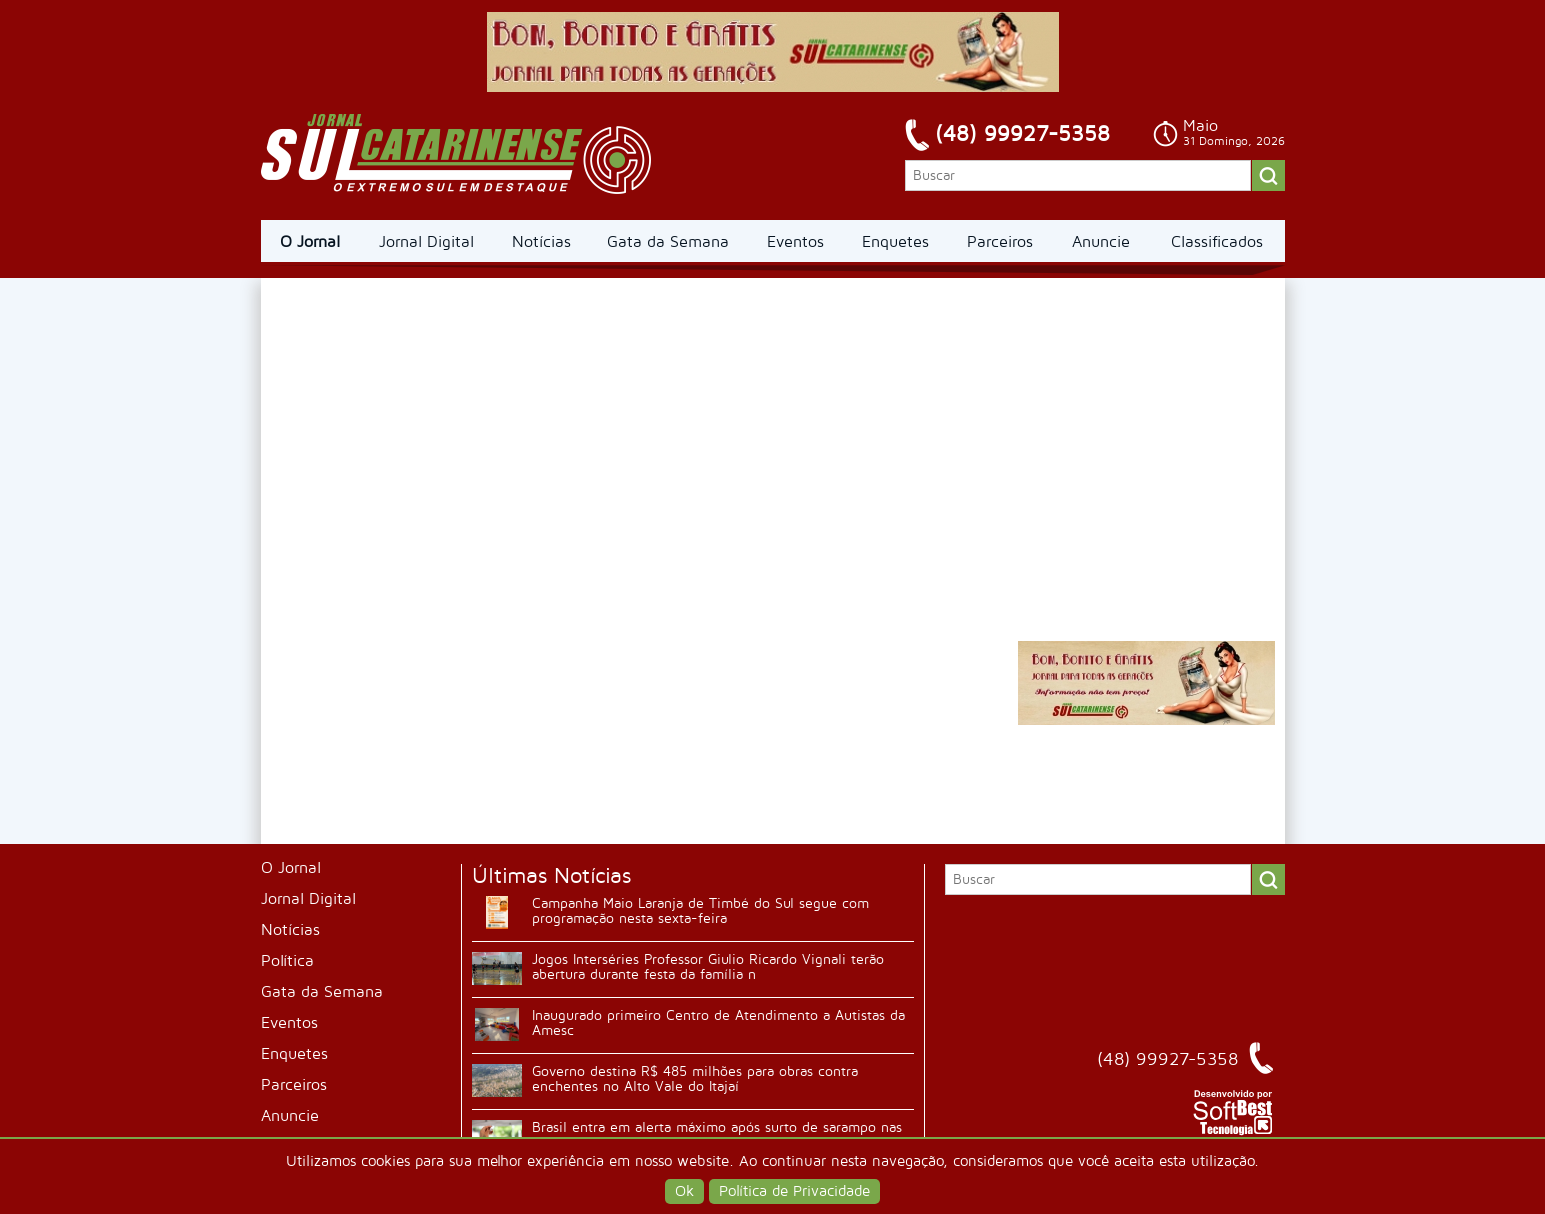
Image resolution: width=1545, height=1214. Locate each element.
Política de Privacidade (794, 1191)
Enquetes (895, 242)
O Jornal (310, 242)
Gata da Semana (668, 242)
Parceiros (1000, 242)
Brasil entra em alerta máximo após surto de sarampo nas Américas (717, 1135)
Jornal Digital (426, 242)
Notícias (541, 242)
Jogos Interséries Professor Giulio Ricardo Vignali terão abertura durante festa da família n (708, 967)
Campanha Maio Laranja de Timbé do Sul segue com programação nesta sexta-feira (700, 911)
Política (287, 961)
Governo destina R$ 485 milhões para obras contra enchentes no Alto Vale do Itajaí (695, 1079)
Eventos (795, 242)
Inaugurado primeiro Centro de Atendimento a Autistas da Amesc (718, 1023)
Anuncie (1101, 242)
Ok (684, 1191)
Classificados (1217, 242)
